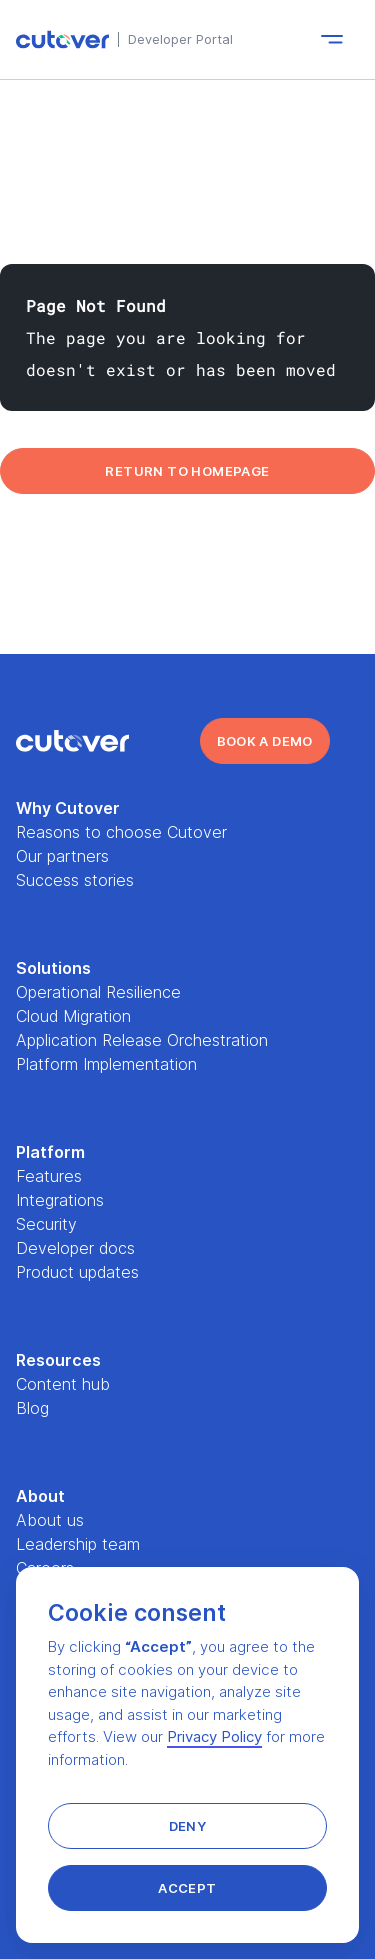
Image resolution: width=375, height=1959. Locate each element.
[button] (187, 1826)
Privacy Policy (214, 1736)
